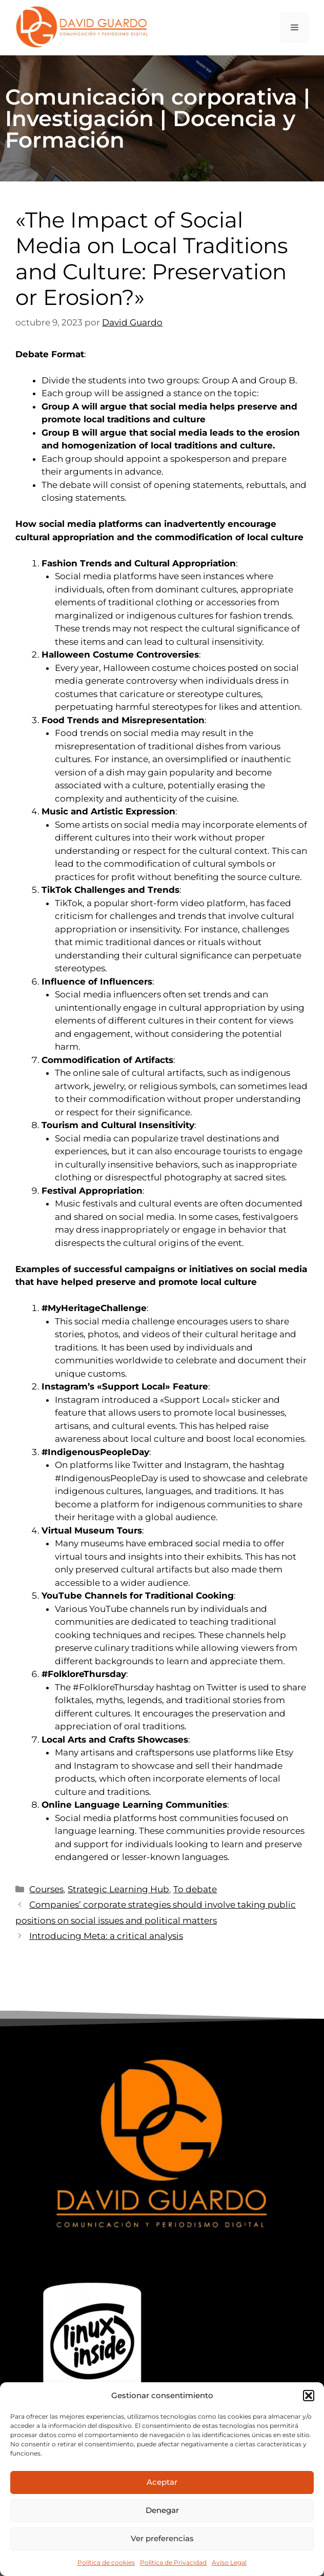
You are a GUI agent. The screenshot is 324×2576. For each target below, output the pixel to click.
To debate (195, 1889)
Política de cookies (106, 2562)
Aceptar (162, 2482)
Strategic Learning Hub (118, 1889)
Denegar (162, 2510)
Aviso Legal (229, 2562)
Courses (46, 1889)
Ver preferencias (162, 2538)
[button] (308, 2395)
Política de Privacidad (173, 2562)
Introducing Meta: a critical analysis (106, 1936)
